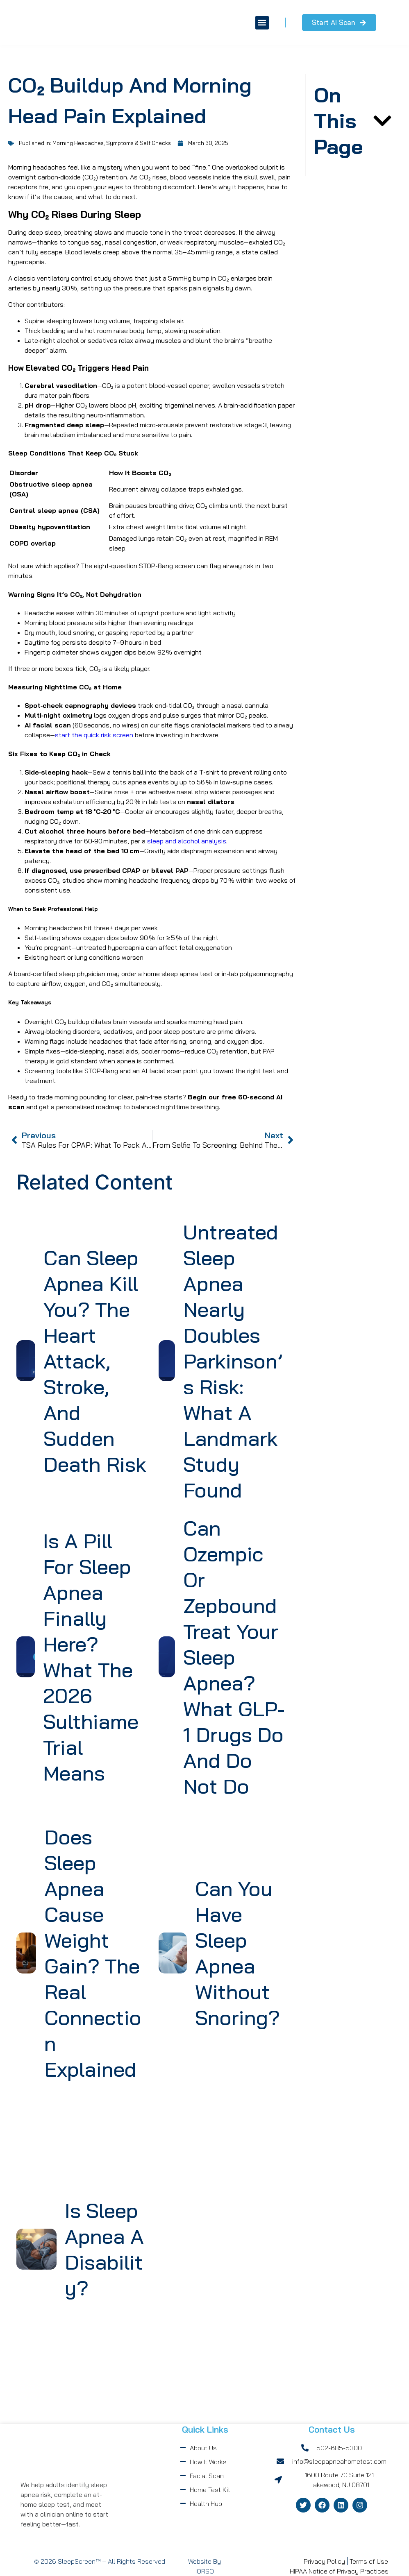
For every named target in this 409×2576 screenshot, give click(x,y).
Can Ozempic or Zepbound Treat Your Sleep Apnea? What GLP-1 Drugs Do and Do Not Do (234, 1657)
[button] (253, 22)
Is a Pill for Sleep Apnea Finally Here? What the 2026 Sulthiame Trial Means (91, 1657)
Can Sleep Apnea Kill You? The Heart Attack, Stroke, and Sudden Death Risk (94, 1361)
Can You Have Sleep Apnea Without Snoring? (237, 1953)
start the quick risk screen (94, 735)
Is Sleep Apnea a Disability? (104, 2249)
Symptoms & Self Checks (138, 143)
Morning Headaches (78, 143)
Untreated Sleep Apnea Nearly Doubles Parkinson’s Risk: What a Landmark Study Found (233, 1361)
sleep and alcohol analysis (186, 841)
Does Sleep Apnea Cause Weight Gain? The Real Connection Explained (92, 1953)
